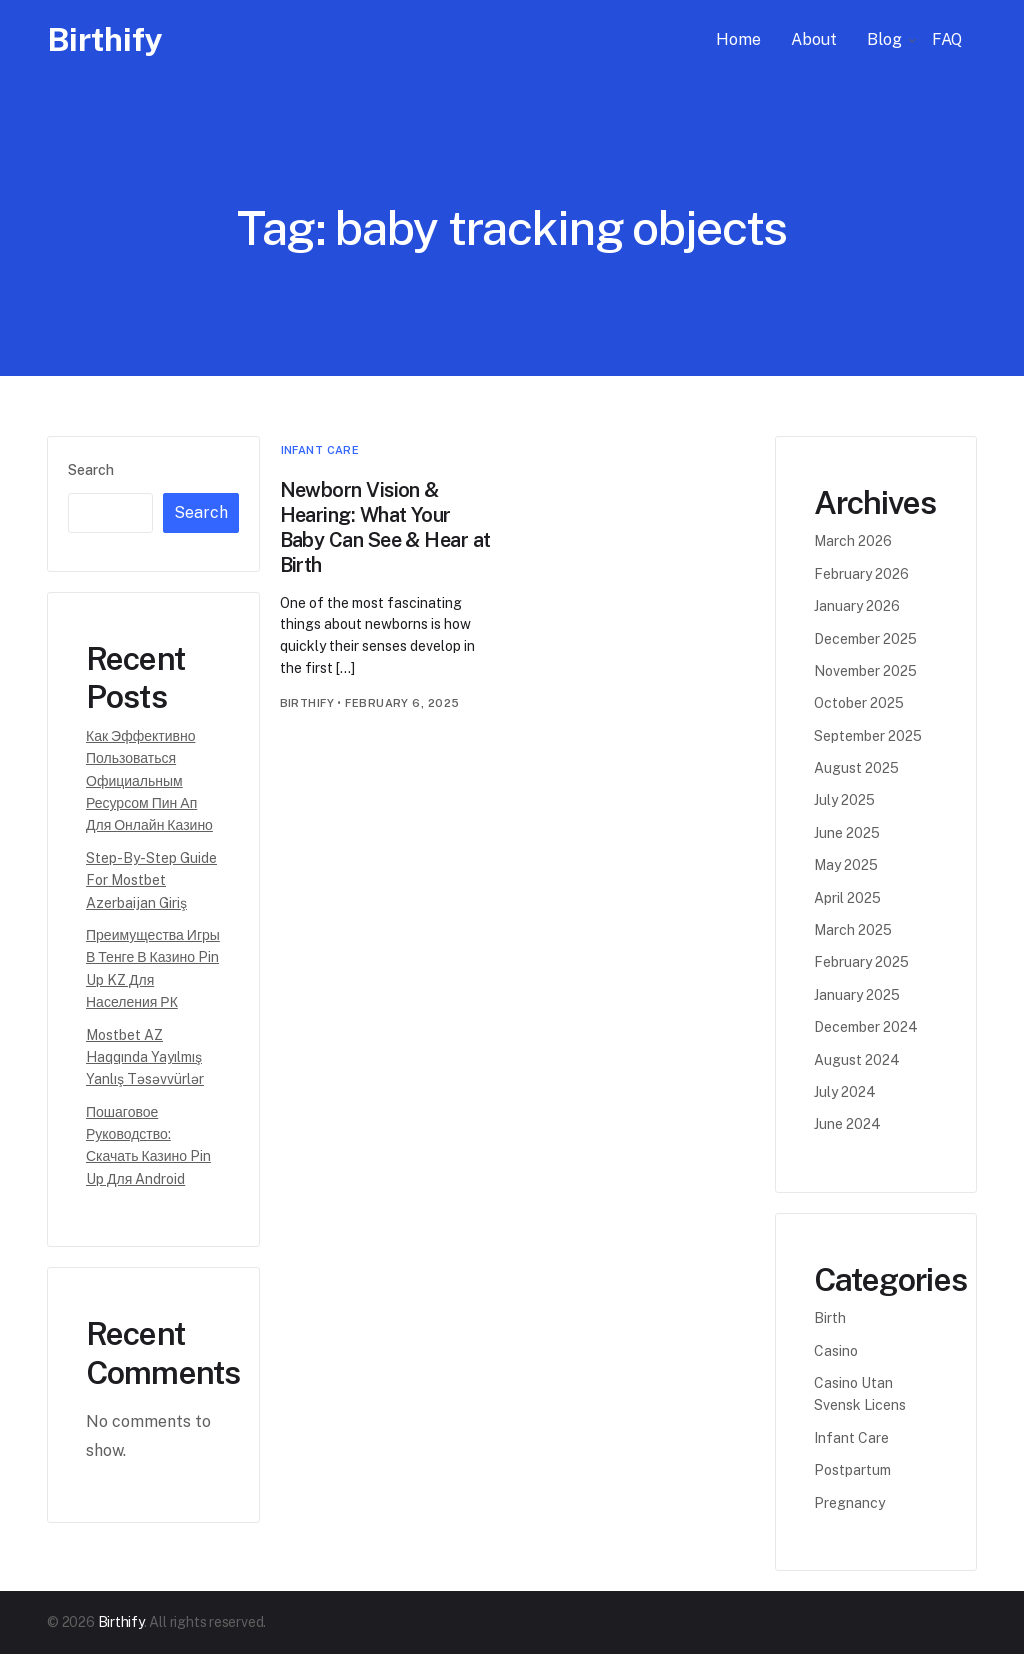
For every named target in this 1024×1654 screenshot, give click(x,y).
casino (836, 1351)
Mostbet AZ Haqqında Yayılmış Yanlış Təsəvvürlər (145, 1057)
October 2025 (859, 703)
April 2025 (847, 898)
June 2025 (847, 833)
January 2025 (857, 995)
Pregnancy (849, 1503)
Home (738, 39)
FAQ (947, 39)
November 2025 (865, 671)
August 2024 (857, 1060)
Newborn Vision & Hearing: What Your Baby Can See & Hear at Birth (385, 527)
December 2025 (865, 639)
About (814, 39)
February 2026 (861, 574)
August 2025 (856, 768)
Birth (830, 1318)
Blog (884, 39)
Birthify (105, 39)
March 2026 (853, 541)
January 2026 (857, 606)
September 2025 (868, 736)
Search (91, 470)
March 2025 (853, 930)
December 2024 (866, 1027)
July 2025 (844, 800)
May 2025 (846, 865)
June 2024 (847, 1124)
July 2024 (845, 1092)
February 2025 (861, 962)
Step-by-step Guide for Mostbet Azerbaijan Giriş (151, 880)
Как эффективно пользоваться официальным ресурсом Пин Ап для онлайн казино (149, 781)
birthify (307, 703)
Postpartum (852, 1470)
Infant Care (320, 450)
